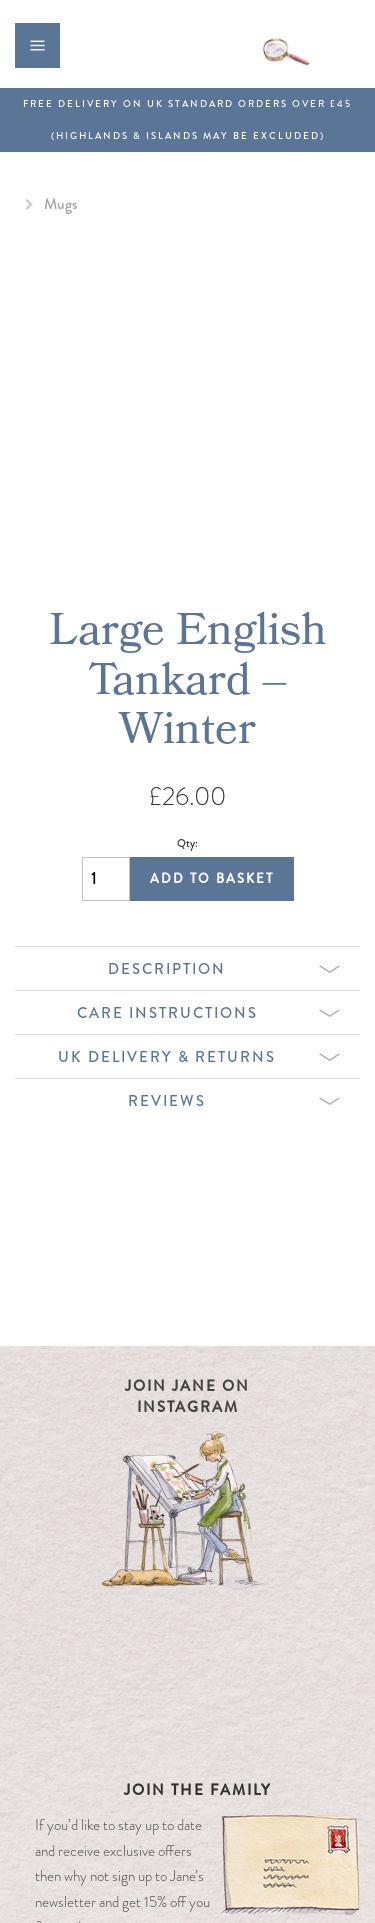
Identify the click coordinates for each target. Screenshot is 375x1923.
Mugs (60, 204)
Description (224, 969)
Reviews (234, 1101)
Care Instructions (209, 1013)
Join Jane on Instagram (187, 1396)
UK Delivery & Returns (199, 1057)
